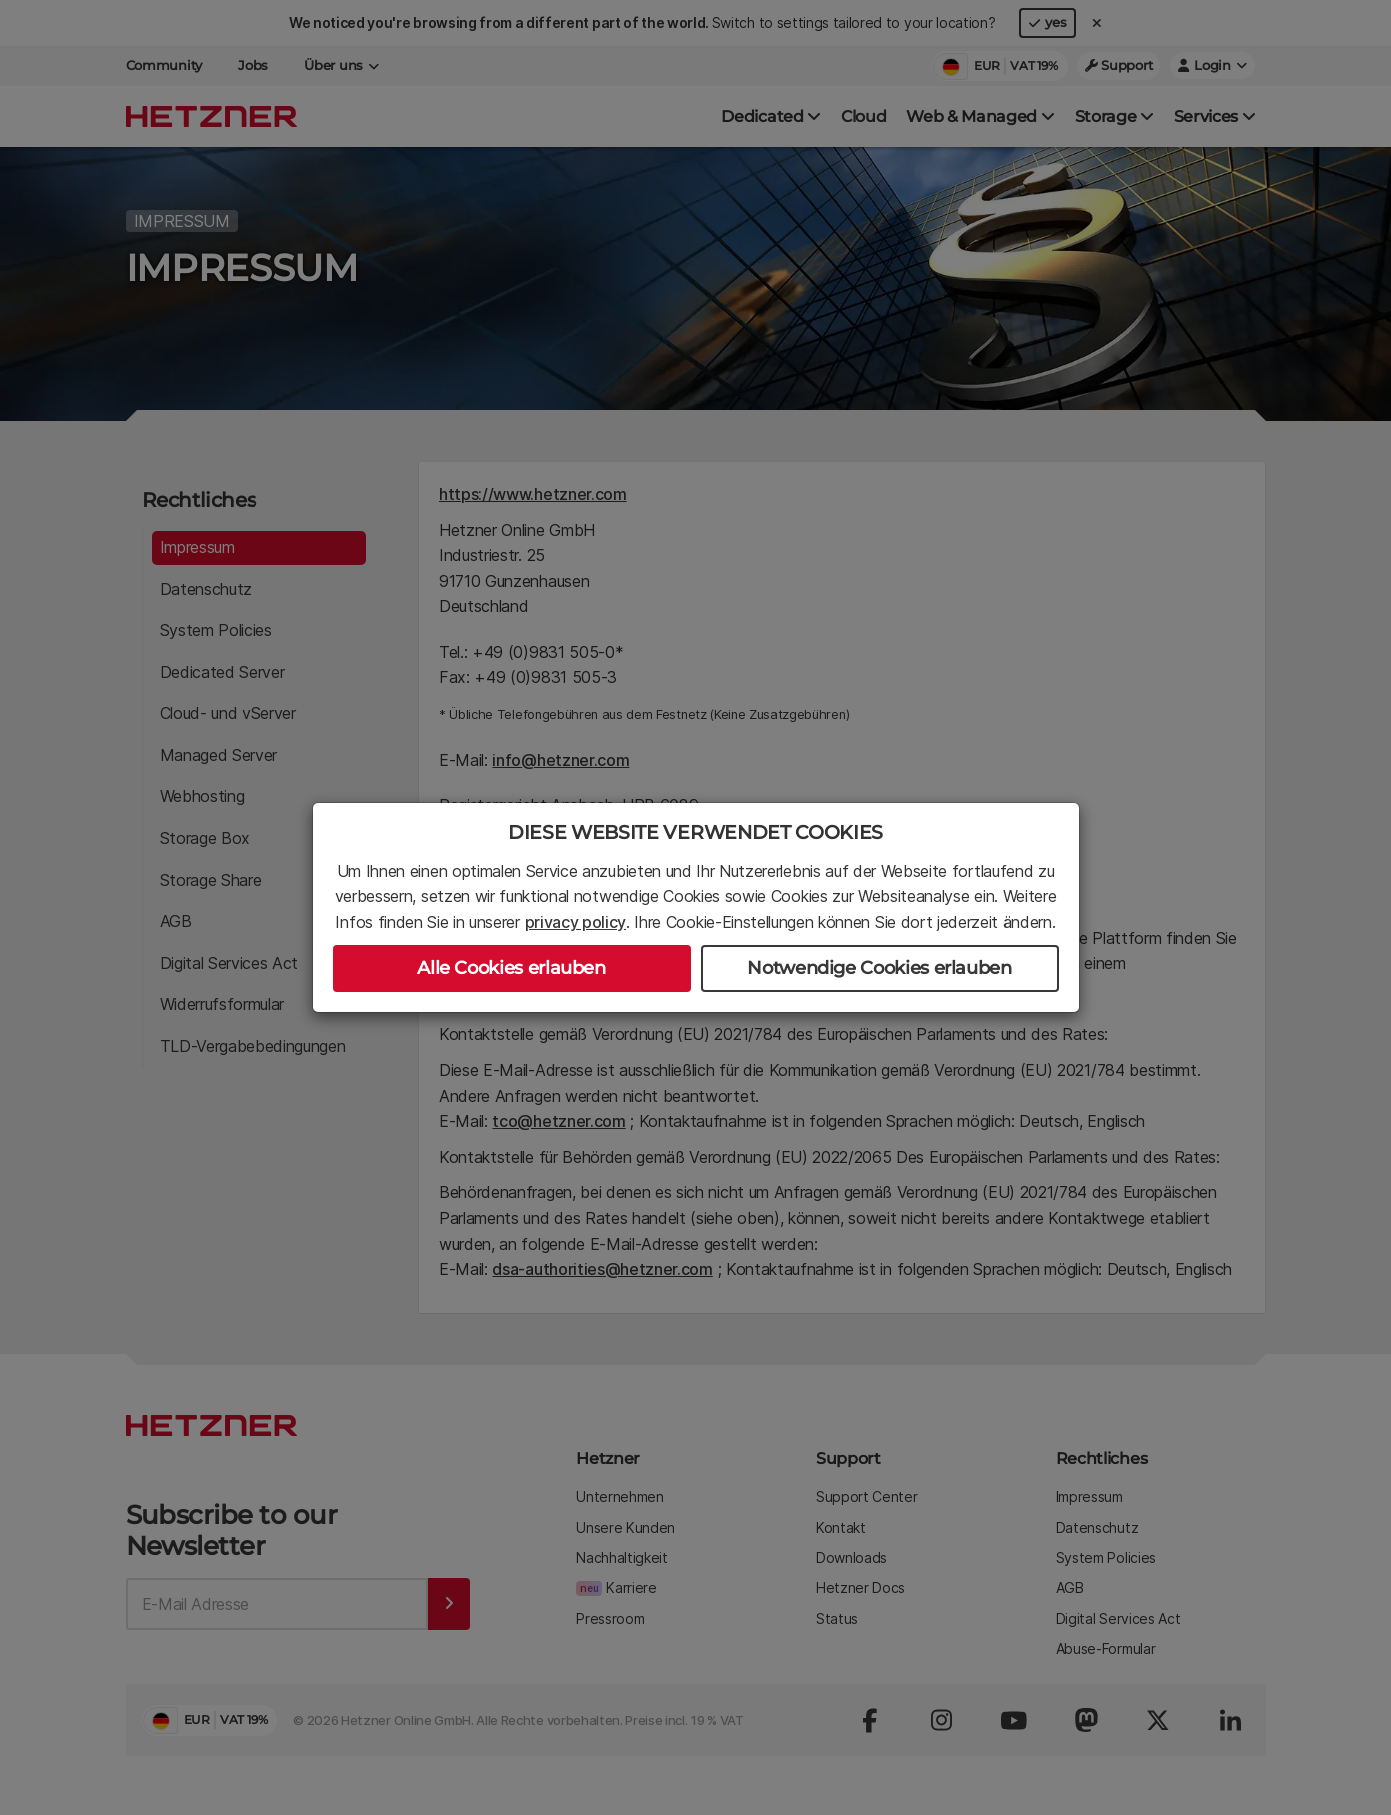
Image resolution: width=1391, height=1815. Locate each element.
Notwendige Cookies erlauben (879, 968)
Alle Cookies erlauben (511, 968)
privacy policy (576, 922)
